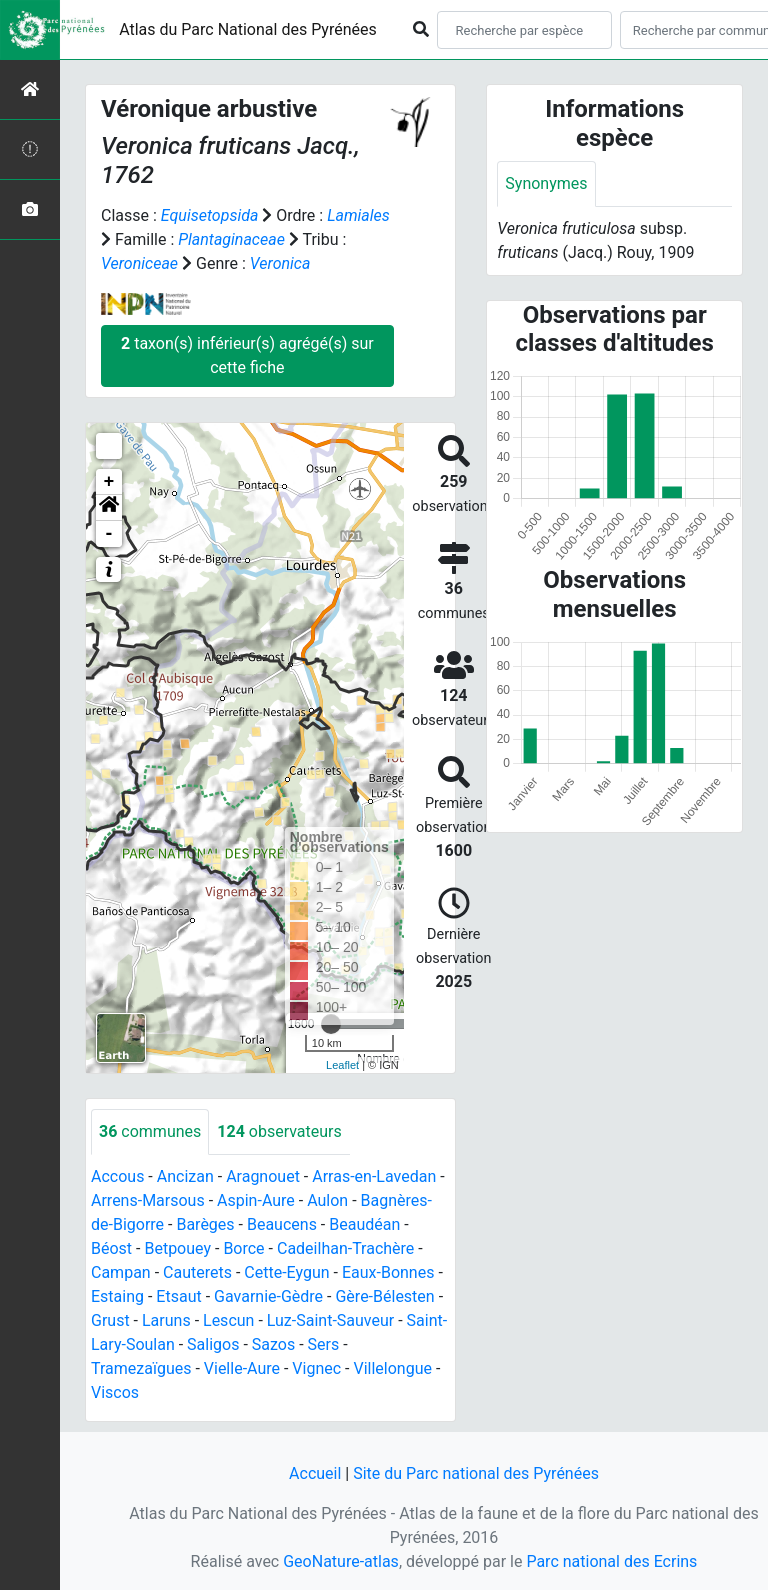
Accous (117, 1176)
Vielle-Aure (242, 1368)
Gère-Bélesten (384, 1296)
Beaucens (282, 1224)
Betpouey (177, 1248)
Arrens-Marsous (148, 1200)
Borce (243, 1248)
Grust (110, 1320)
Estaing (117, 1296)
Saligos (213, 1344)
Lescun (228, 1320)
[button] (109, 508)
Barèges (205, 1224)
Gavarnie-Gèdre (268, 1296)
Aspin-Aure (256, 1200)
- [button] (109, 534)
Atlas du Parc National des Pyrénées (248, 29)
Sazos (273, 1344)
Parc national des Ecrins (611, 1561)
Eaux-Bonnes (388, 1272)
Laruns (166, 1320)
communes (150, 1131)
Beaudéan (364, 1224)
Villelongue (392, 1368)
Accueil (315, 1473)
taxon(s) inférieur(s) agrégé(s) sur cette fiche (247, 355)
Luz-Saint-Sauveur (330, 1320)
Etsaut (178, 1296)
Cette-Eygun (286, 1272)
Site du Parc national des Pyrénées (476, 1473)
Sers (324, 1344)
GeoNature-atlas (341, 1561)
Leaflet (342, 1065)
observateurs (279, 1131)
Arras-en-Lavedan (374, 1176)
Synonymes (546, 183)
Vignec (316, 1368)
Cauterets (197, 1272)
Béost (111, 1248)
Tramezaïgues (141, 1368)
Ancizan (185, 1176)
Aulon (327, 1200)
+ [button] (109, 482)
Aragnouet (263, 1176)
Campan (121, 1272)
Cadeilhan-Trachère (345, 1248)
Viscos (115, 1392)
